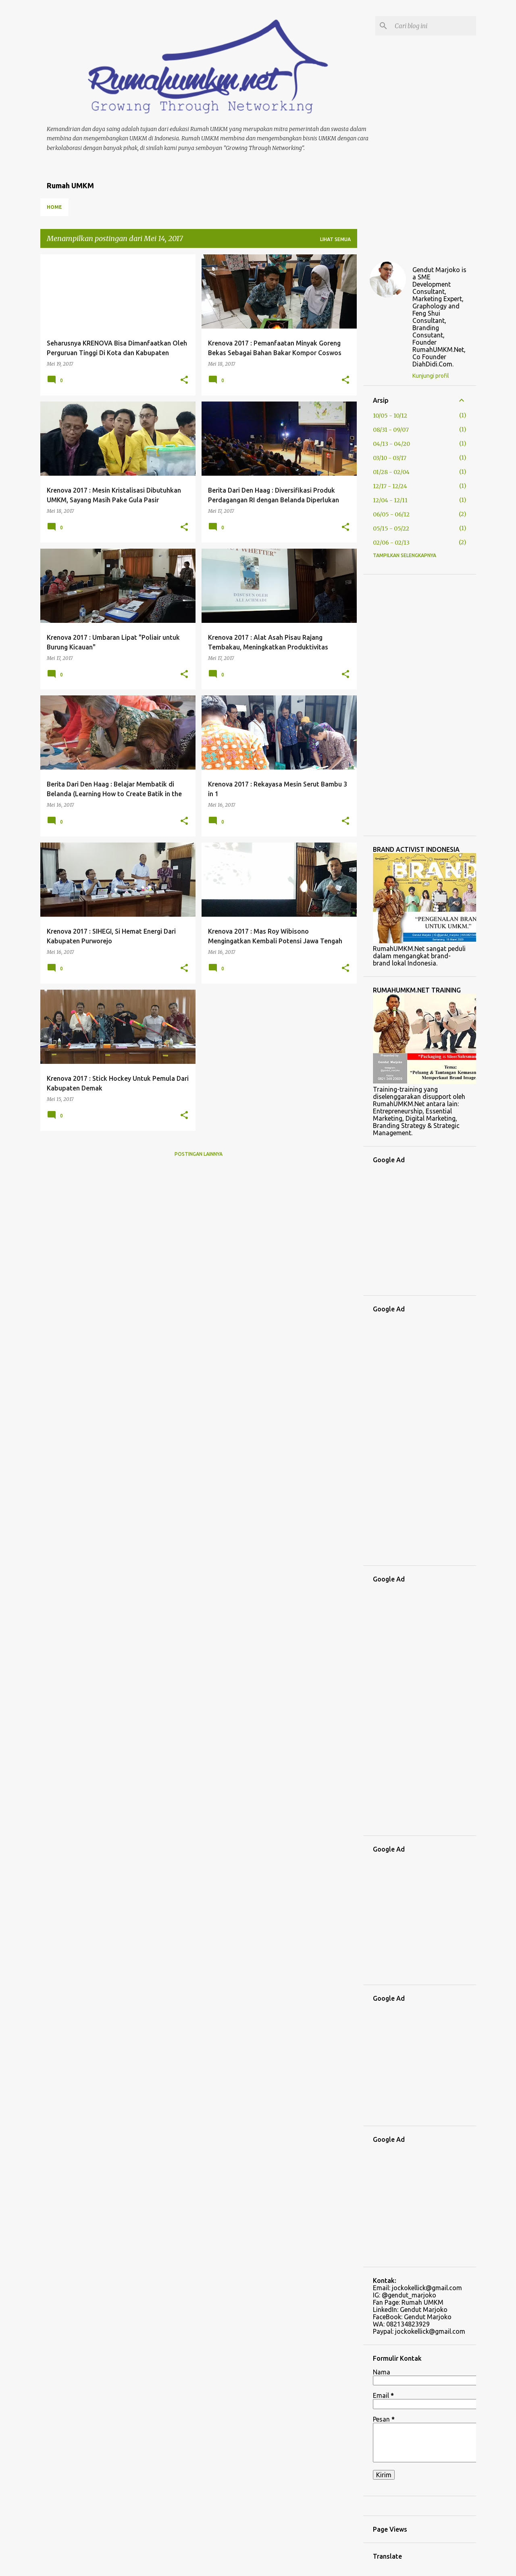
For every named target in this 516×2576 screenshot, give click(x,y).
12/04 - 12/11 (390, 500)
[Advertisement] (419, 705)
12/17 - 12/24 (390, 486)
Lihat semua (335, 239)
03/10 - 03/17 (389, 458)
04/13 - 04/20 (391, 443)
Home (54, 207)
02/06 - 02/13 (391, 542)
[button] (184, 380)
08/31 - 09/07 (391, 429)
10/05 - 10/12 (390, 415)
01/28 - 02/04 (391, 472)
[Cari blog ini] (433, 25)
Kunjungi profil (430, 375)
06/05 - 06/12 (391, 514)
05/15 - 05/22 (391, 528)
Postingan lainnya (199, 1154)
